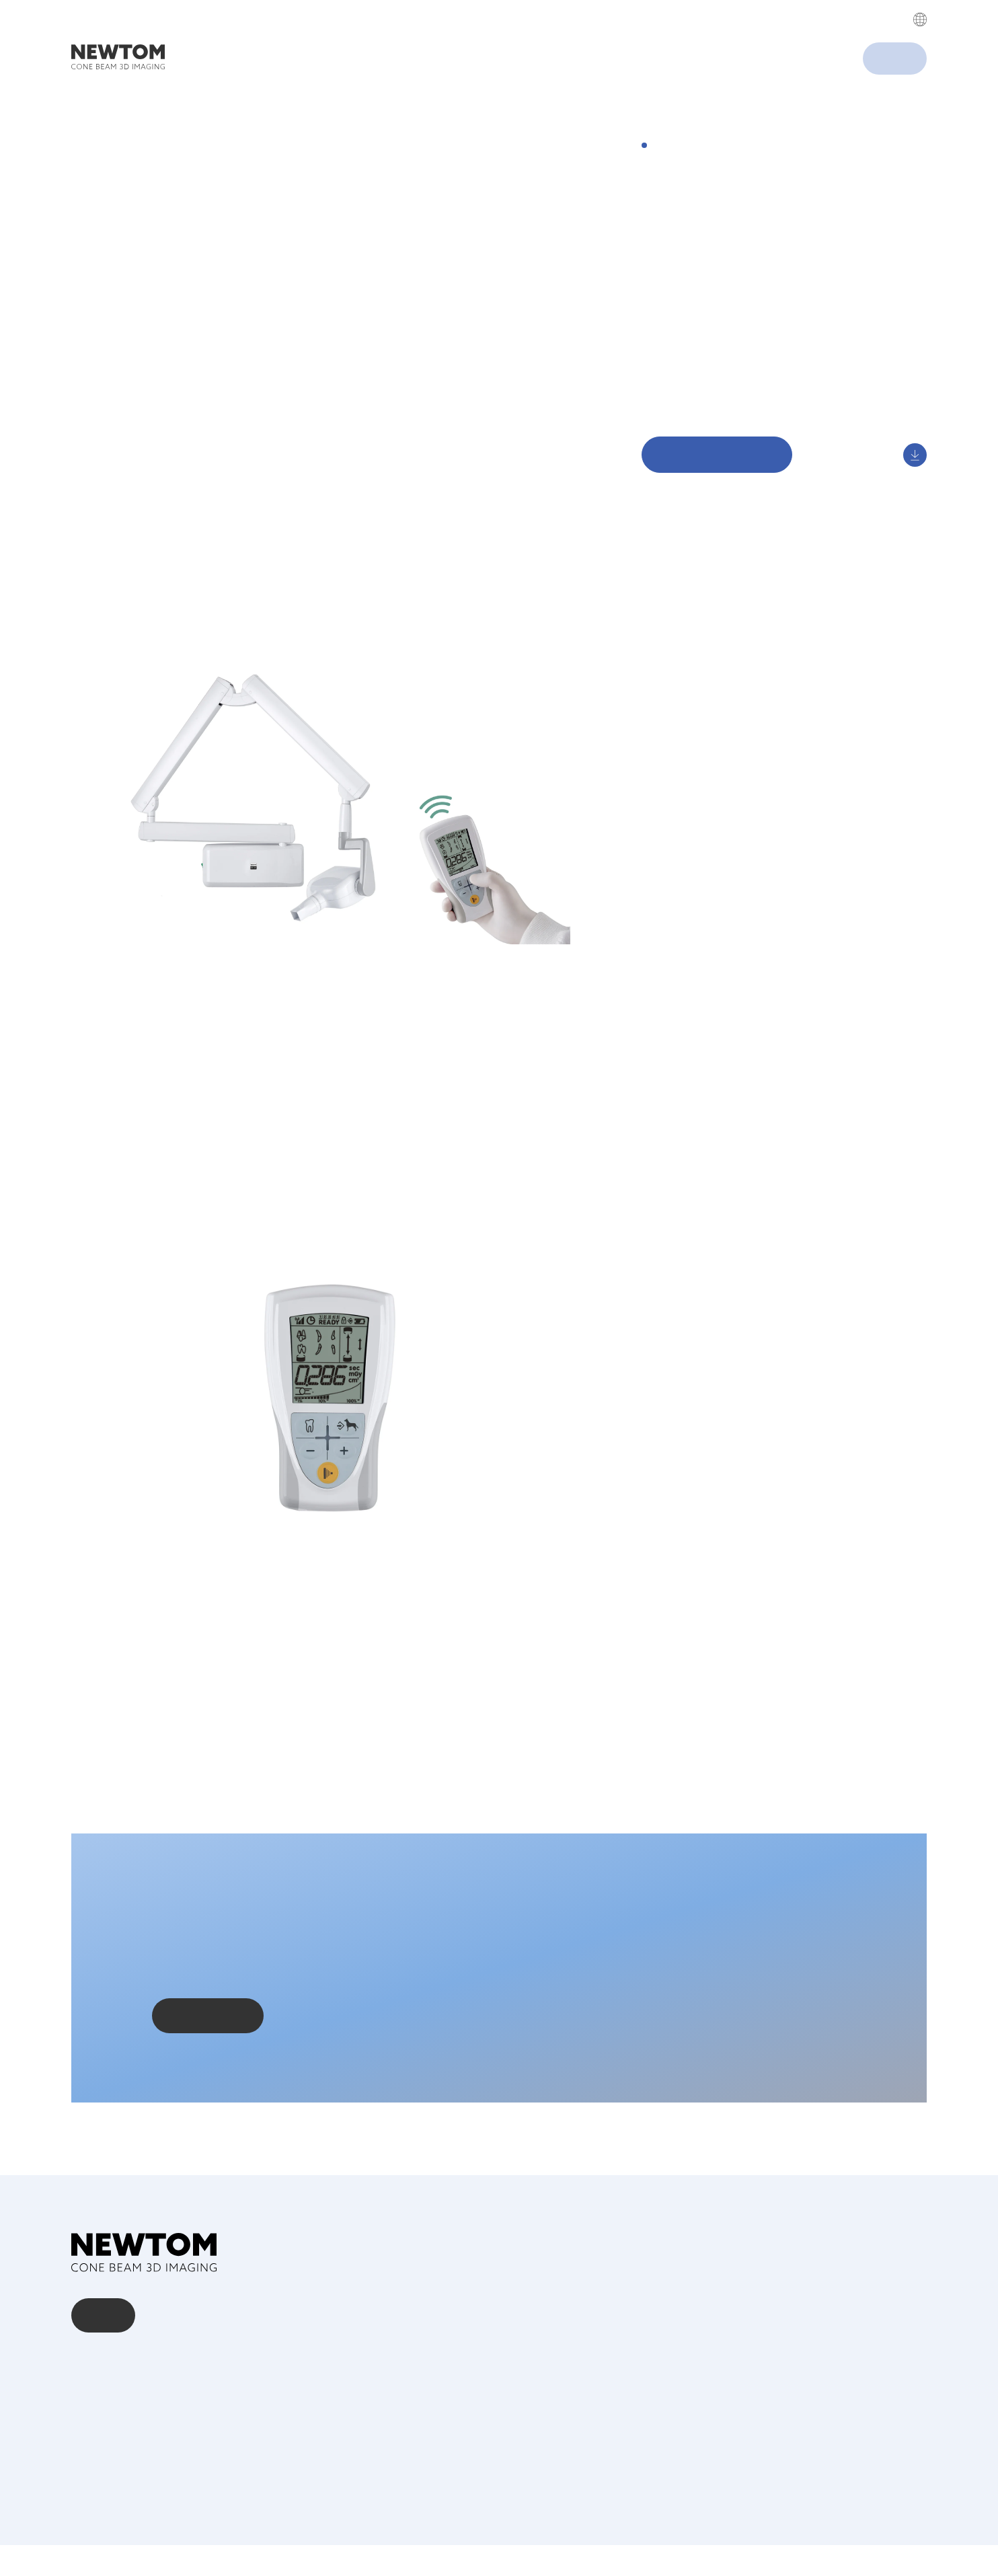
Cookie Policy (906, 2535)
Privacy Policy (553, 44)
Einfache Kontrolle (687, 381)
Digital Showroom (687, 421)
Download (667, 401)
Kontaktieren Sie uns (208, 2062)
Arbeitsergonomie (687, 360)
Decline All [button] (739, 108)
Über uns (93, 2392)
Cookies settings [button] (604, 108)
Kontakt (104, 2346)
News (85, 2430)
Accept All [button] (671, 108)
